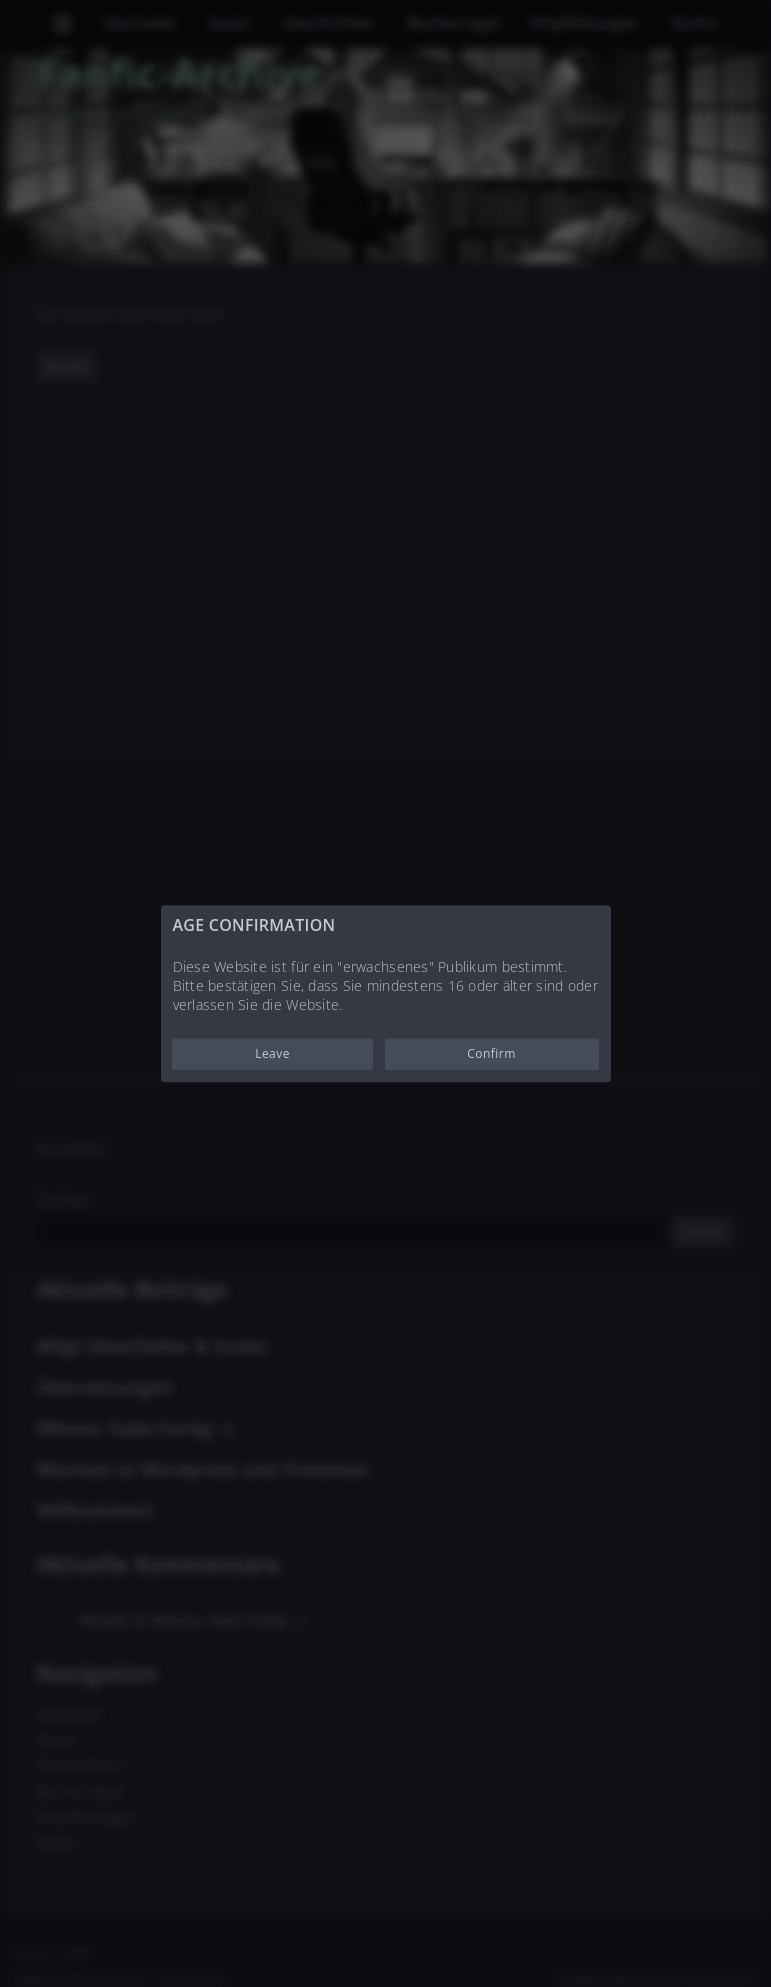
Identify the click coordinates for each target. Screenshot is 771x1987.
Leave (272, 1053)
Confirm (491, 1053)
